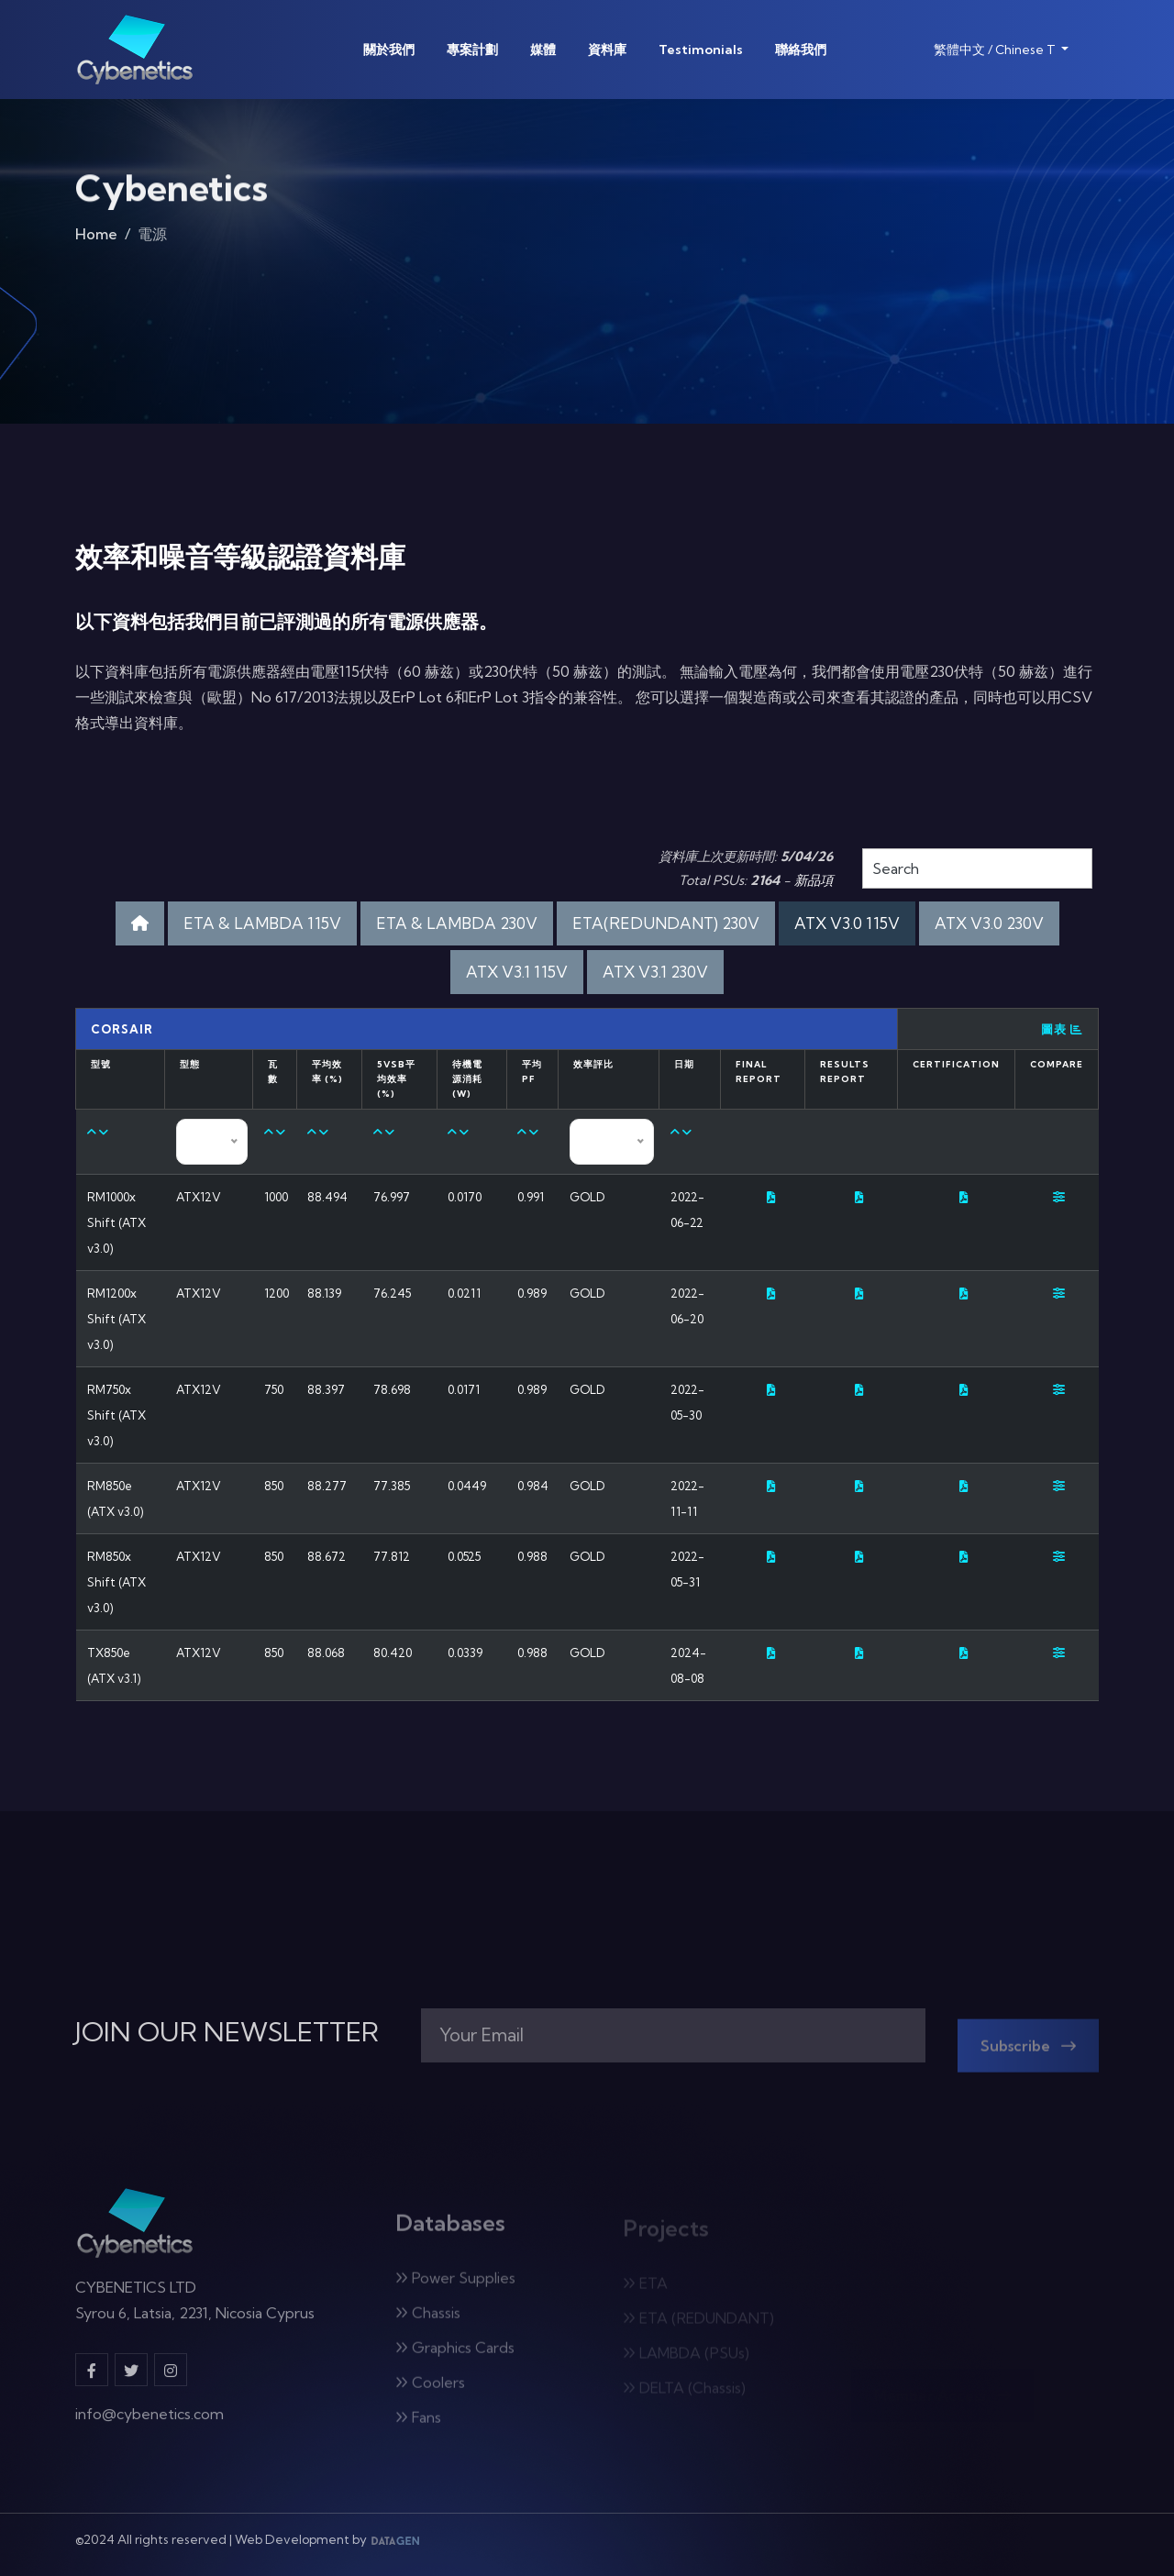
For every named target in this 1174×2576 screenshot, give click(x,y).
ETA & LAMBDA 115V (262, 923)
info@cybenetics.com (149, 2422)
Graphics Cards (455, 2356)
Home (96, 239)
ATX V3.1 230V (655, 971)
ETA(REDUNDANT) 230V (665, 923)
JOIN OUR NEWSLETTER (227, 2032)
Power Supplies (455, 2286)
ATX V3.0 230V (989, 923)
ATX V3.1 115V (517, 971)
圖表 (1062, 1029)
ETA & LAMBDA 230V (456, 923)
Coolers (430, 2391)
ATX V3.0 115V (847, 923)
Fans (418, 2425)
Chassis (427, 2321)
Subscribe (1028, 2054)
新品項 (813, 880)
